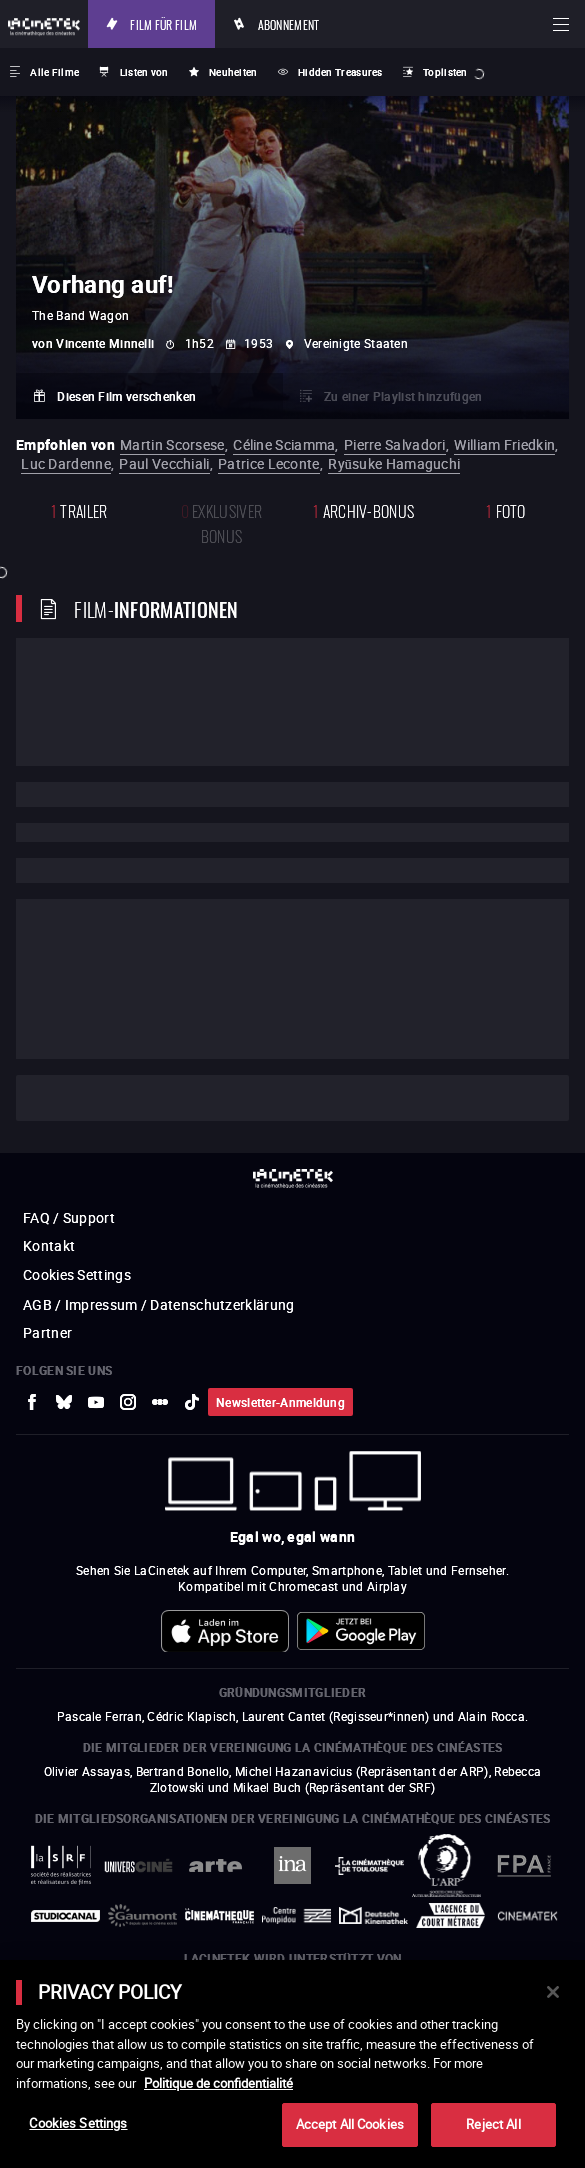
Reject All (493, 2124)
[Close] (553, 1992)
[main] (292, 2064)
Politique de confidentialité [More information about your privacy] (218, 2083)
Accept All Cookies (350, 2124)
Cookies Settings (78, 2123)
